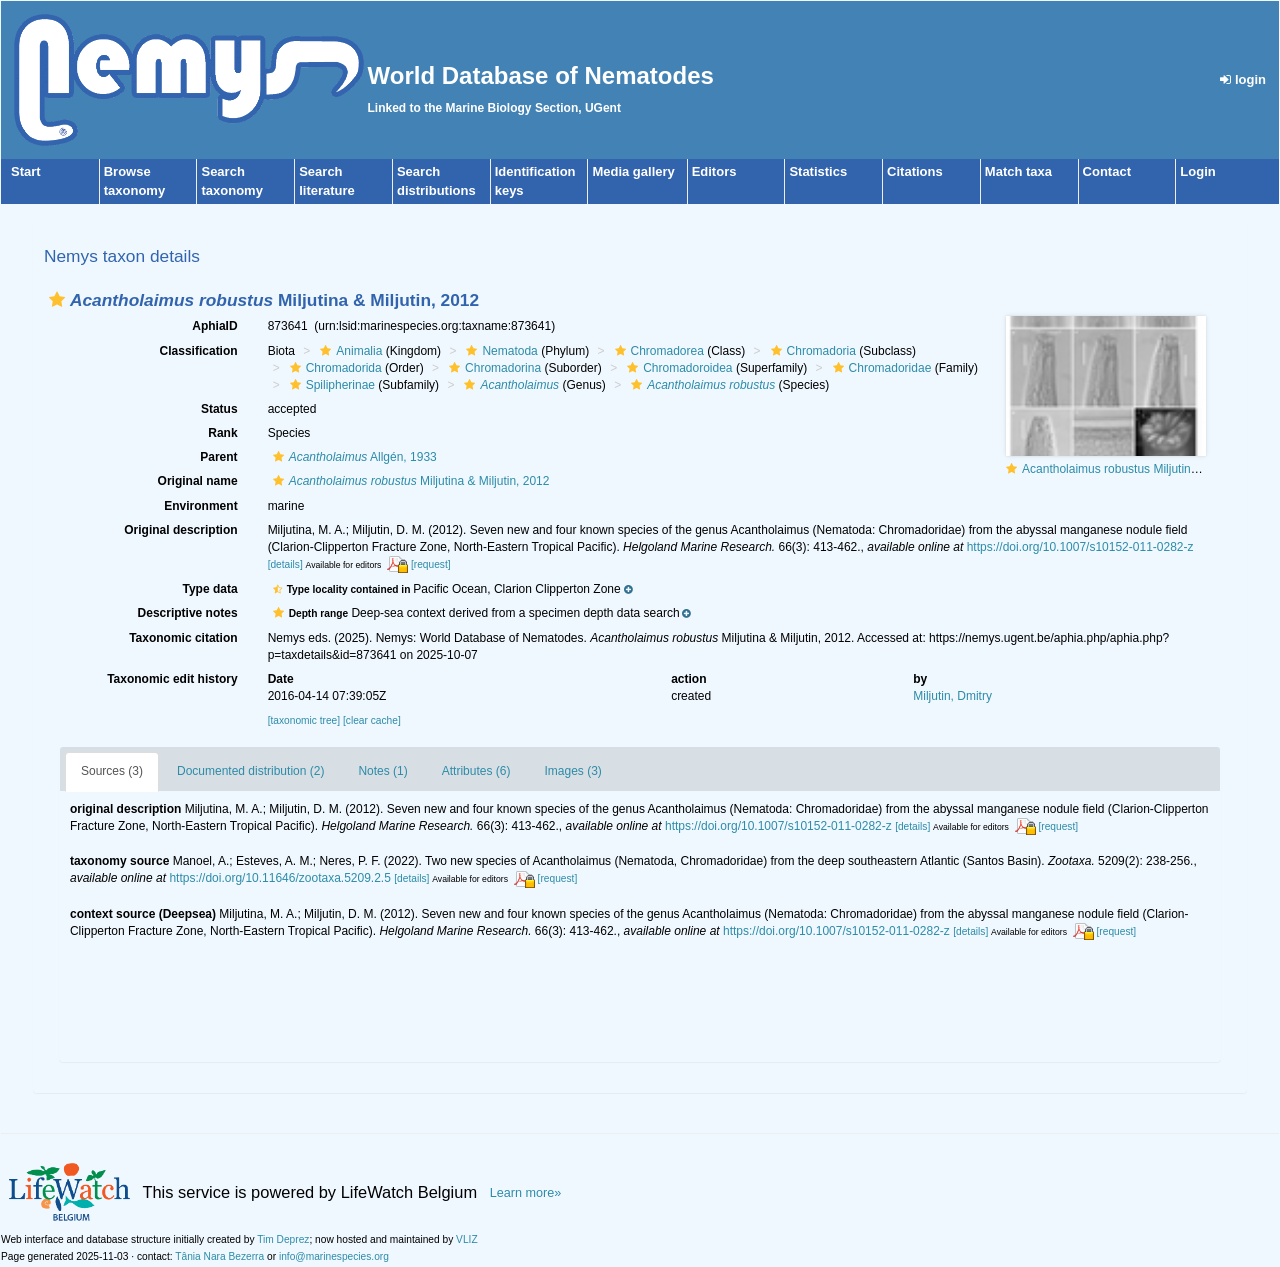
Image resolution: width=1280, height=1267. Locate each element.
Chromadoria (811, 351)
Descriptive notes (188, 613)
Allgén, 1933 (352, 457)
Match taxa (1018, 171)
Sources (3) (112, 771)
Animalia (348, 351)
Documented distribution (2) (250, 771)
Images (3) (572, 771)
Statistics (818, 171)
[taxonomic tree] (304, 720)
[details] (285, 564)
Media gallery (633, 171)
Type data (210, 589)
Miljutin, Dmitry (952, 696)
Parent (218, 457)
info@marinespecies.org (334, 1256)
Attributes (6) (476, 771)
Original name (198, 481)
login (1243, 79)
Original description (180, 530)
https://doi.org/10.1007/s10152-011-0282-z (1080, 547)
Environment (200, 506)
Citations (915, 171)
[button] (57, 299)
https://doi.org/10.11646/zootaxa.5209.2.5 (280, 878)
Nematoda (499, 351)
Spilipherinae (330, 385)
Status (219, 409)
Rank (222, 433)
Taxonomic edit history (172, 679)
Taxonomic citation (183, 638)
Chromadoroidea (677, 368)
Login (1197, 171)
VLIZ (467, 1239)
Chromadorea (657, 351)
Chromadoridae (880, 368)
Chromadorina (492, 368)
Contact (1107, 171)
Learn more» (526, 1193)
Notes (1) (382, 771)
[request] (431, 564)
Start (26, 171)
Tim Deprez (283, 1239)
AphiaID (214, 326)
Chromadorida (333, 368)
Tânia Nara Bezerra (219, 1256)
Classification (199, 351)
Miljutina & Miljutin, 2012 (409, 481)
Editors (714, 171)
